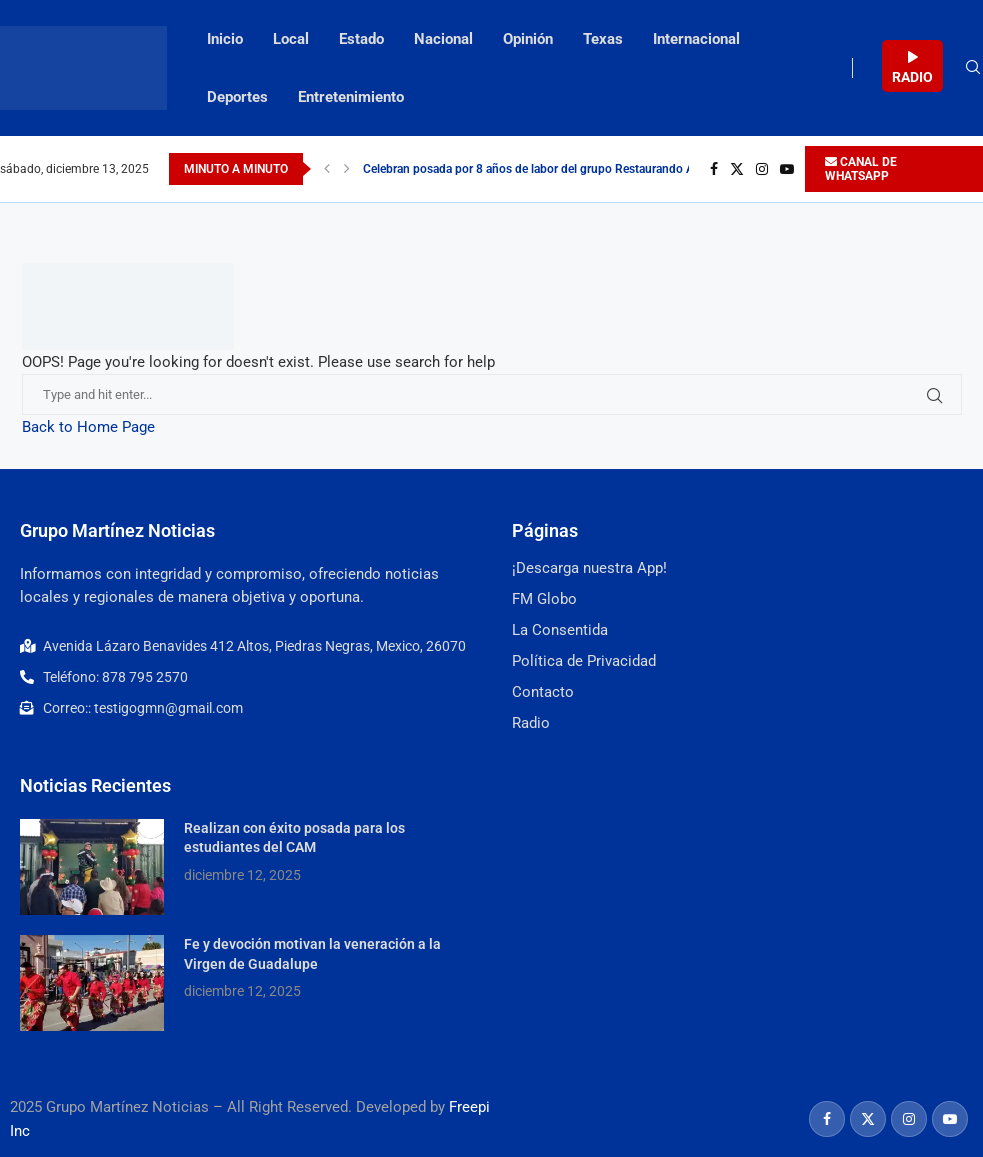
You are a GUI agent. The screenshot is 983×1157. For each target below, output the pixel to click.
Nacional (443, 39)
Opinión (528, 39)
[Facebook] (714, 169)
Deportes (237, 97)
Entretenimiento (351, 97)
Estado (361, 39)
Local (291, 39)
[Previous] (327, 169)
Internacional (696, 39)
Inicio (225, 39)
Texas (603, 39)
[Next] (347, 169)
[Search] (973, 68)
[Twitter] (737, 169)
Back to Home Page (88, 427)
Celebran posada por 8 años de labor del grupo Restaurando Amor (539, 169)
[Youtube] (787, 169)
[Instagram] (762, 169)
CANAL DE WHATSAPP (861, 169)
